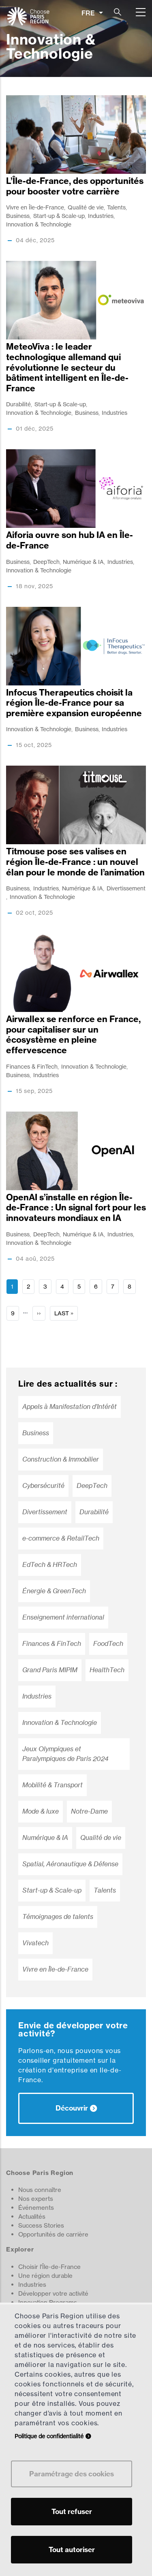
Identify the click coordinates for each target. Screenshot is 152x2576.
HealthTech (107, 1670)
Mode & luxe (40, 1811)
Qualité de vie (86, 207)
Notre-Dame (89, 1811)
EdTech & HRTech (49, 1564)
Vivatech (35, 1943)
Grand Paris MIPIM (49, 1670)
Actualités (31, 2216)
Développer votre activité (53, 2293)
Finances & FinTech (32, 1066)
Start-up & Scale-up (59, 215)
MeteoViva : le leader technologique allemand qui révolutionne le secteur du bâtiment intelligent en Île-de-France (67, 367)
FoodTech (108, 1643)
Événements (36, 2207)
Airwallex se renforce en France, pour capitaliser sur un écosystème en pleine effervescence (73, 1035)
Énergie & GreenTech (54, 1591)
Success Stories (41, 2225)
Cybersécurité (43, 1485)
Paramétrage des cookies (71, 2473)
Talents (116, 207)
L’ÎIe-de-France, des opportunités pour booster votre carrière (74, 186)
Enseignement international (63, 1617)
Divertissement (126, 888)
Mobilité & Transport (52, 1785)
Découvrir (72, 2108)
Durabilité (18, 404)
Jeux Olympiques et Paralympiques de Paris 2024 (65, 1754)
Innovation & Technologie (38, 224)
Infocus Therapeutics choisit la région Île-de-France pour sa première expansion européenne (74, 703)
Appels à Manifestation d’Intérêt (69, 1406)
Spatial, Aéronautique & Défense (70, 1864)
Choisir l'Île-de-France (49, 2267)
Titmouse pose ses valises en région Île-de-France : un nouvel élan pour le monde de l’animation (75, 861)
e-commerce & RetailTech (60, 1538)
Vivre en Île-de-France (35, 207)
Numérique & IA (83, 561)
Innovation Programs (47, 2302)
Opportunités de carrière (53, 2234)
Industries (100, 215)
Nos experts (35, 2199)
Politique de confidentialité (49, 2436)
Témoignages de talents (57, 1916)
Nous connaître (39, 2190)
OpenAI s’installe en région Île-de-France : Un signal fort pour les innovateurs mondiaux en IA (76, 1207)
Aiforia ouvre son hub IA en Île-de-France (69, 540)
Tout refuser (71, 2511)
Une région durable (45, 2275)
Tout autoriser (72, 2549)
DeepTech (46, 561)
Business (18, 215)
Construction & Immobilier (60, 1459)
